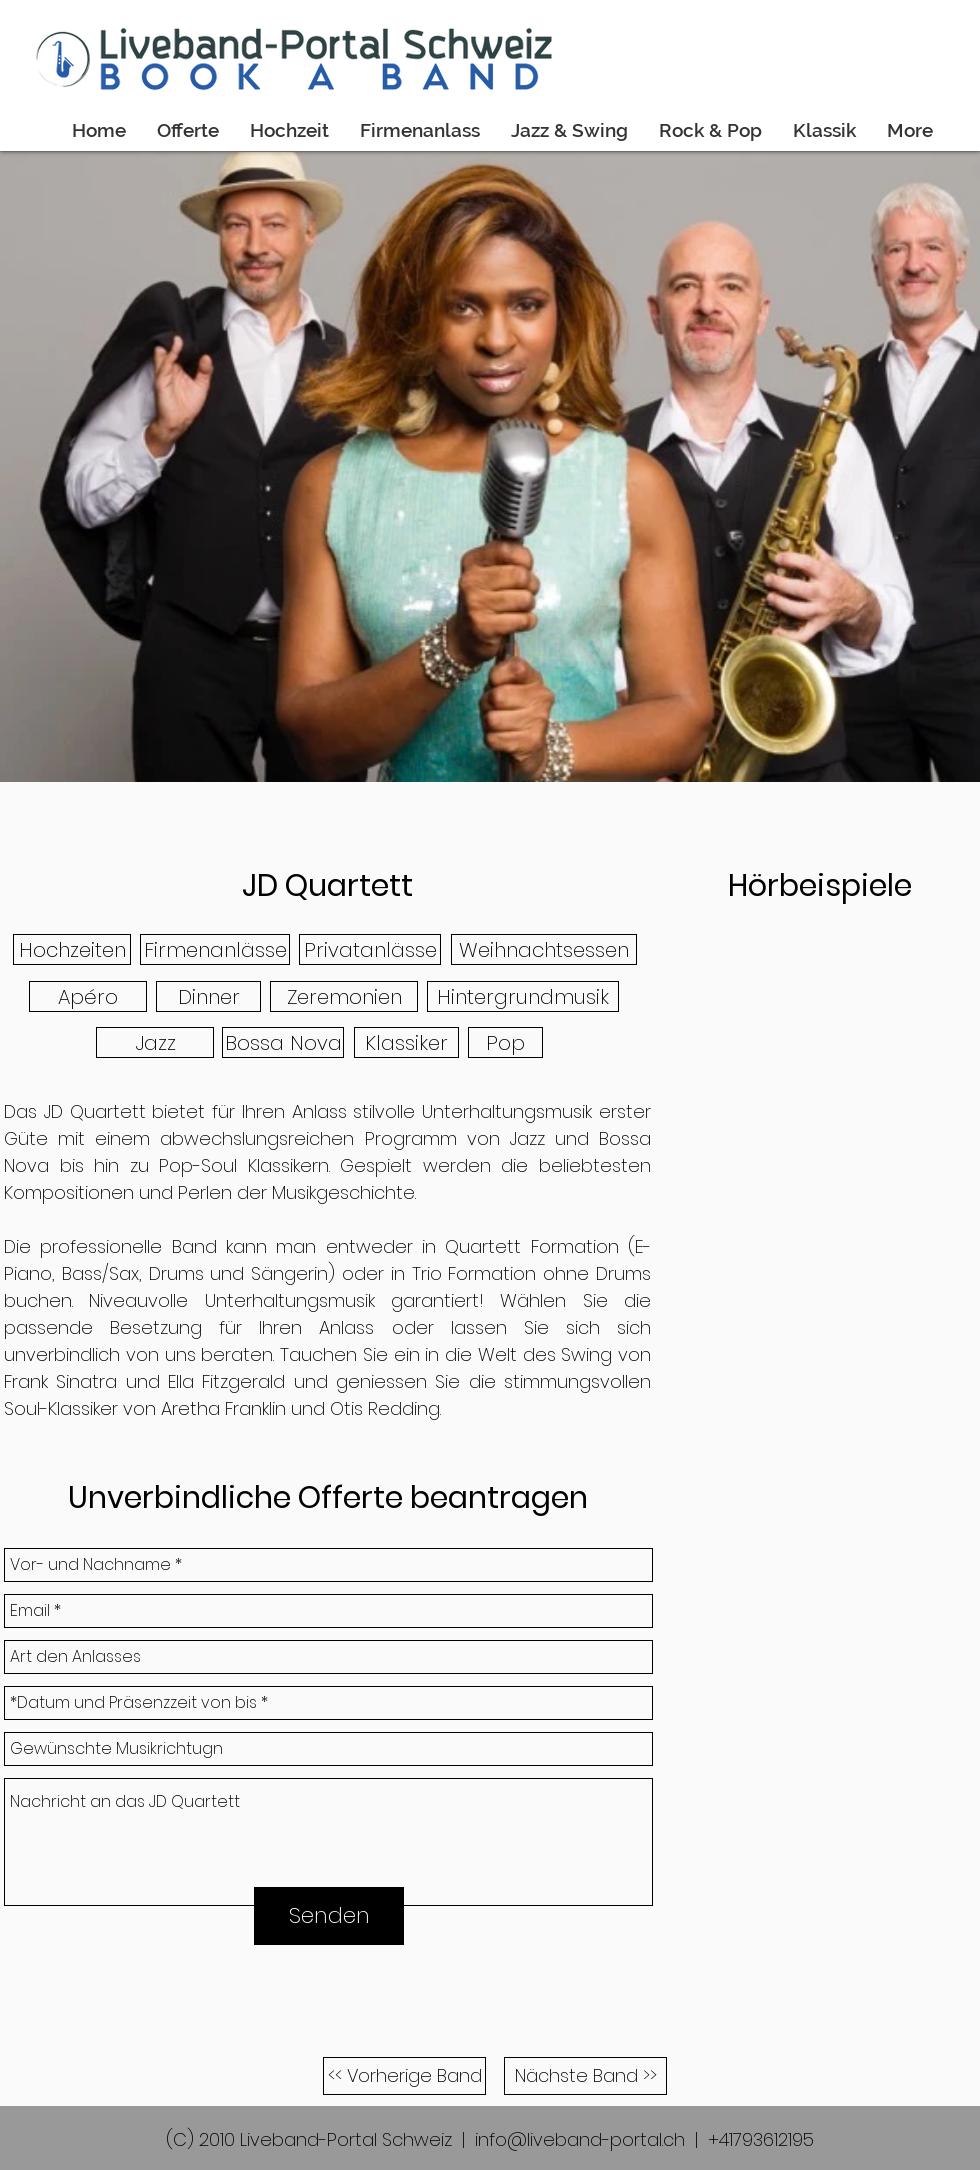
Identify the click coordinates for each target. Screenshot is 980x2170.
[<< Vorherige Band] (404, 2076)
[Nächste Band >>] (585, 2076)
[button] (72, 949)
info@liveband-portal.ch (580, 2139)
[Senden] (329, 1916)
